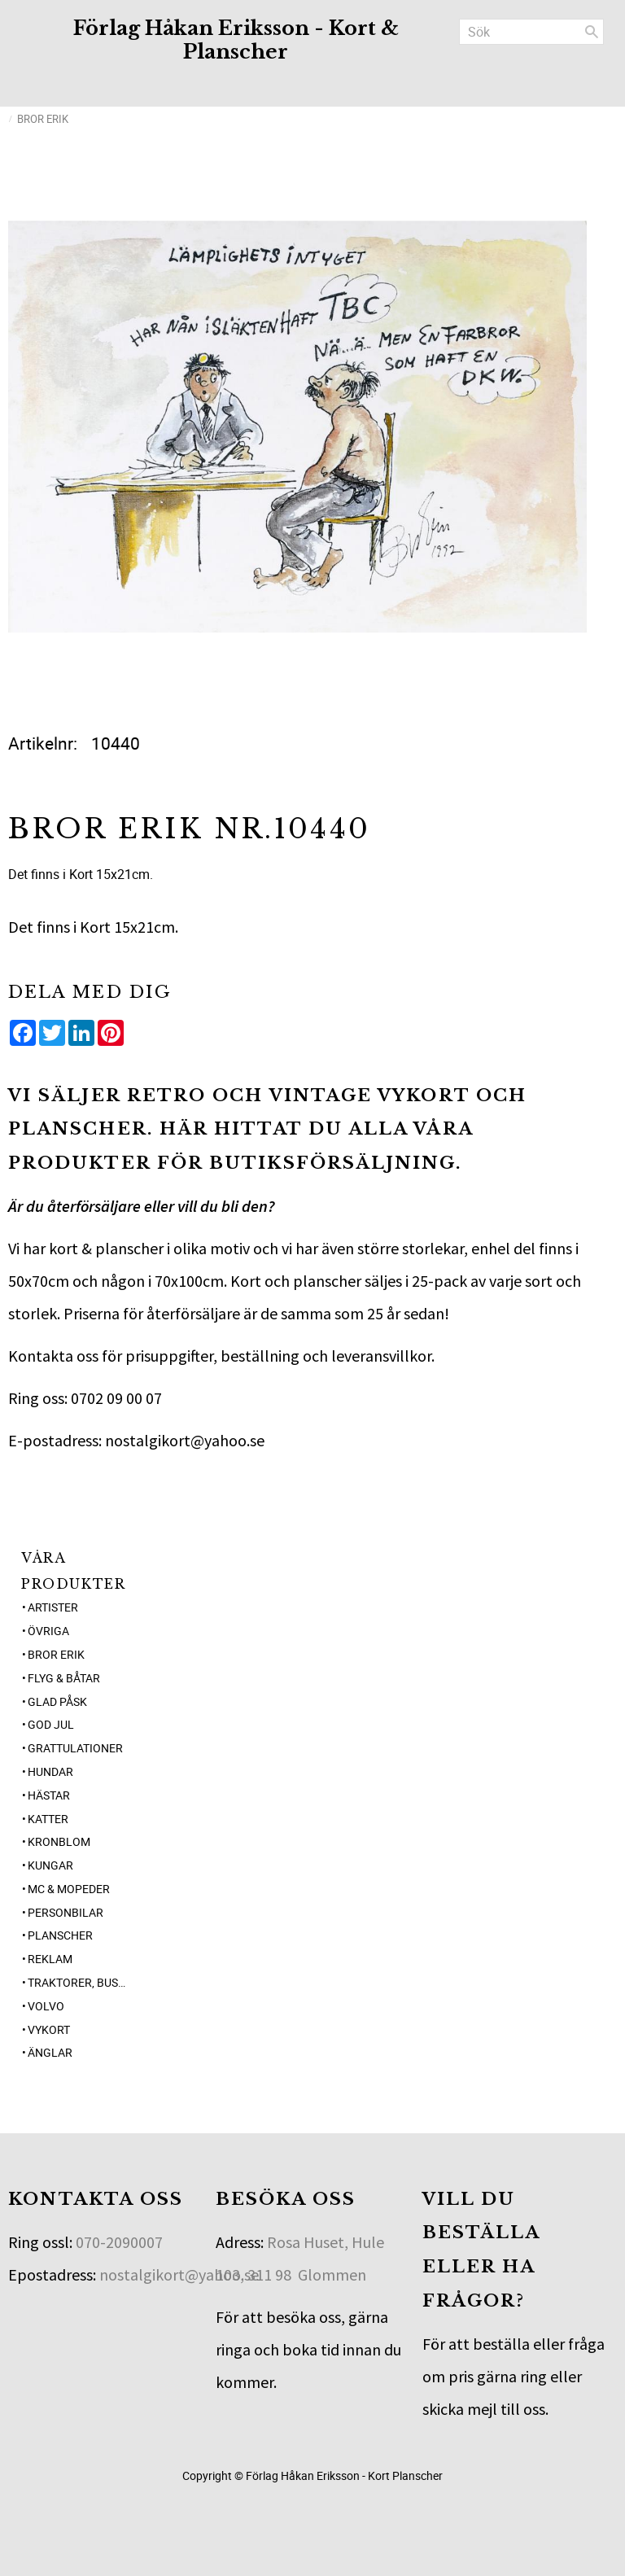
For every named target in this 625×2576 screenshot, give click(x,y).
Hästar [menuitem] (49, 1795)
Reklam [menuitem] (50, 1958)
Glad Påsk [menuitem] (57, 1701)
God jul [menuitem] (51, 1724)
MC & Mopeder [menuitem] (69, 1888)
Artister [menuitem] (53, 1607)
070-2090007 (119, 2242)
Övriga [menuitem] (48, 1630)
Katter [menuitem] (48, 1818)
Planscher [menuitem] (60, 1935)
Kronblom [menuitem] (59, 1841)
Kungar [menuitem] (50, 1865)
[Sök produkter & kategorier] (531, 32)
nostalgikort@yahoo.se (179, 2274)
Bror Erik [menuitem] (56, 1654)
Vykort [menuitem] (49, 2029)
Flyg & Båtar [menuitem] (64, 1678)
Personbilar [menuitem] (65, 1912)
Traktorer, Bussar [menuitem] (78, 1982)
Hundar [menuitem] (50, 1771)
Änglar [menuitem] (50, 2052)
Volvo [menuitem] (46, 2006)
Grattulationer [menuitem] (75, 1748)
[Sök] (591, 32)
